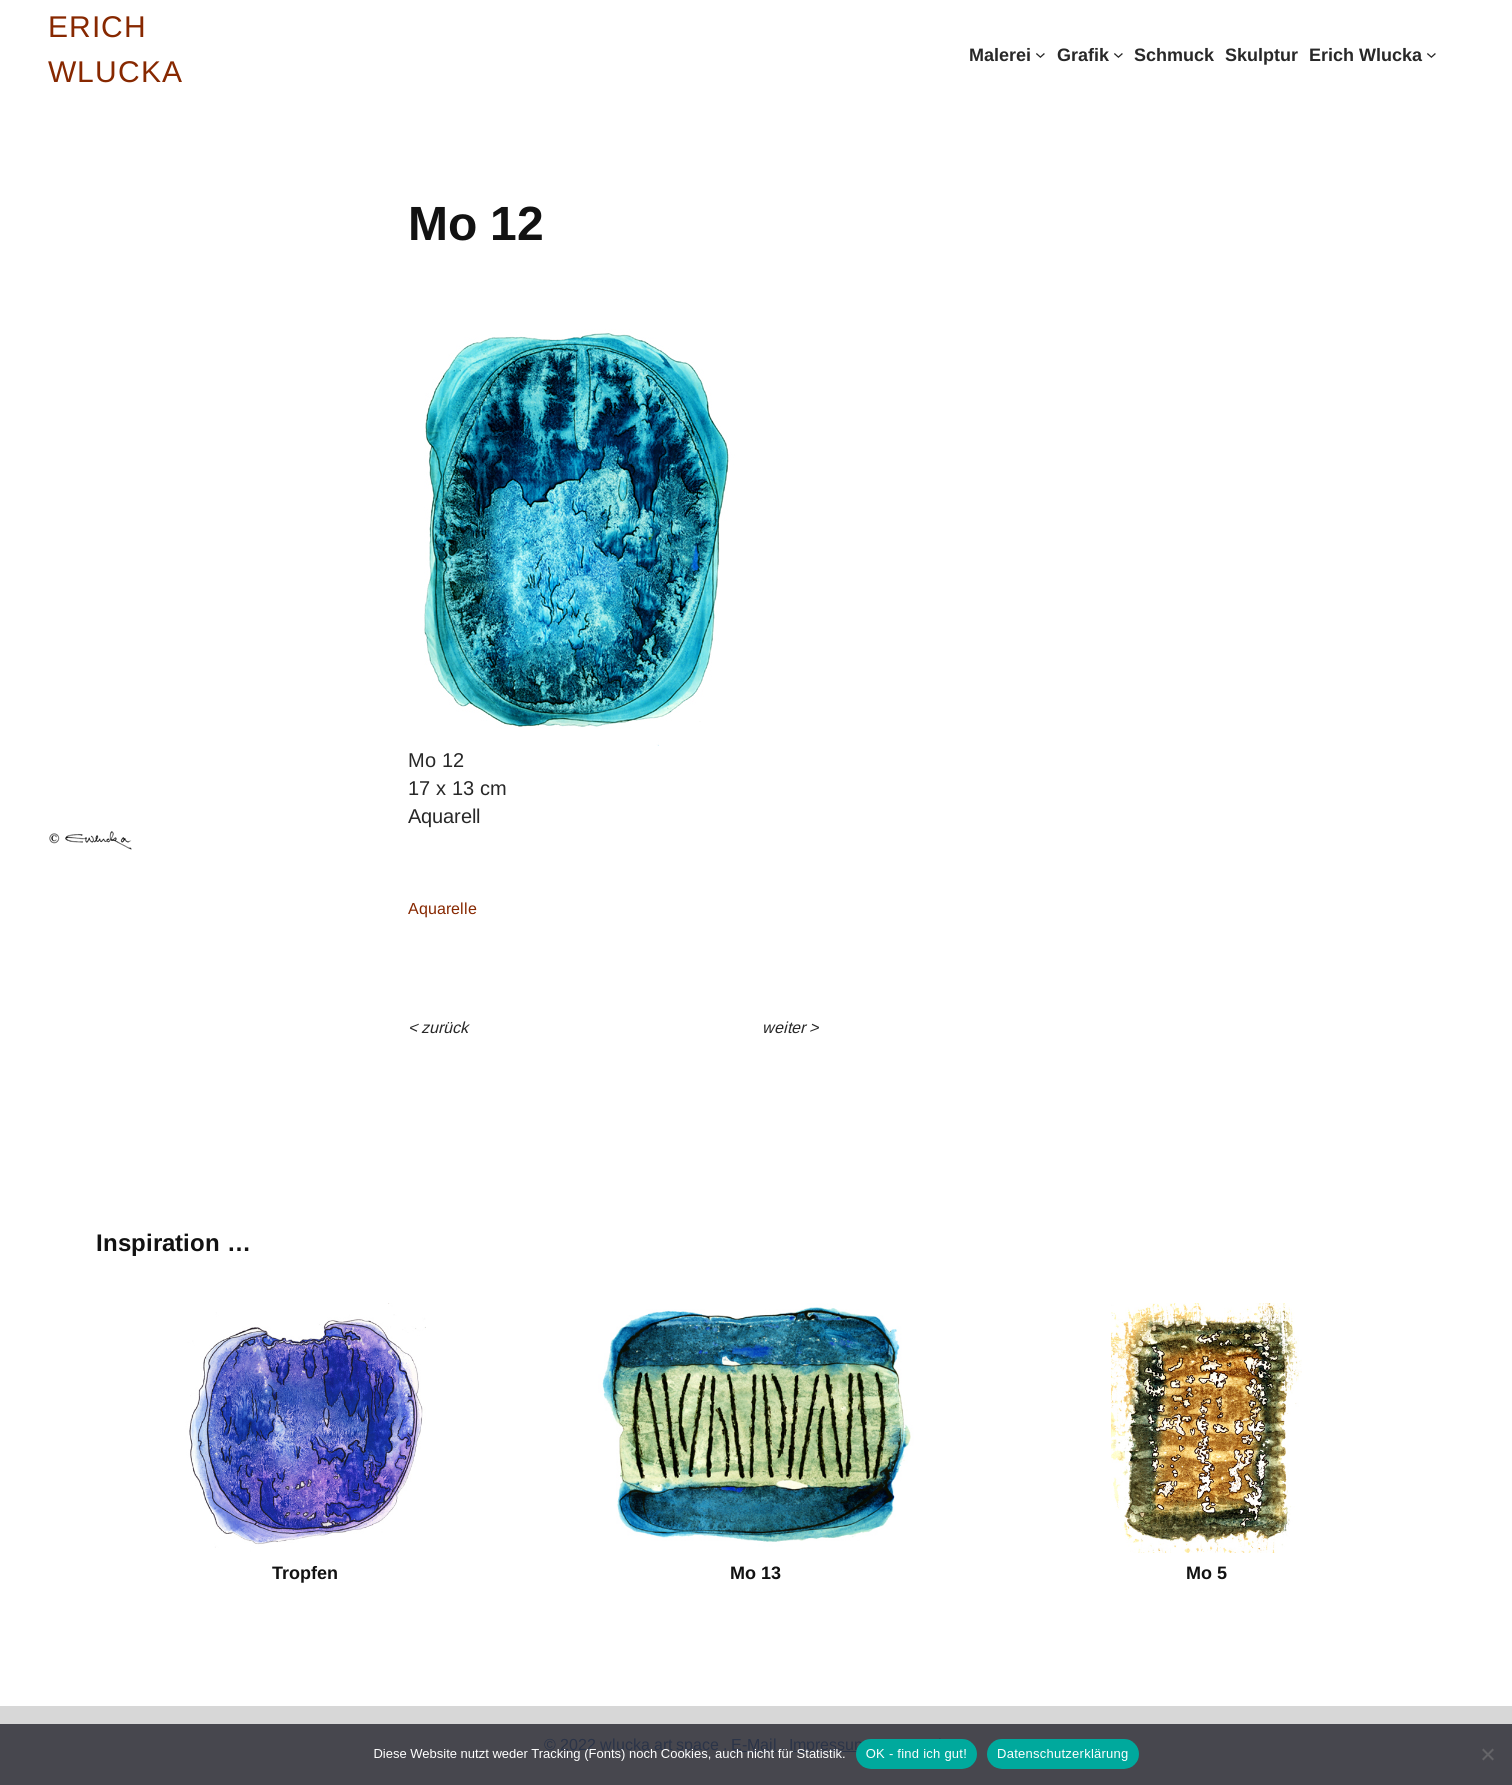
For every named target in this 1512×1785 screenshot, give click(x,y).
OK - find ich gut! (916, 1753)
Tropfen (305, 1573)
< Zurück (438, 1027)
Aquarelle (442, 908)
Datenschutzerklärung (1062, 1753)
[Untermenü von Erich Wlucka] (1431, 54)
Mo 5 (1206, 1573)
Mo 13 (755, 1573)
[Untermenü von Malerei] (1040, 54)
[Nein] (1487, 1754)
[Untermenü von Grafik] (1118, 54)
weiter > (790, 1027)
